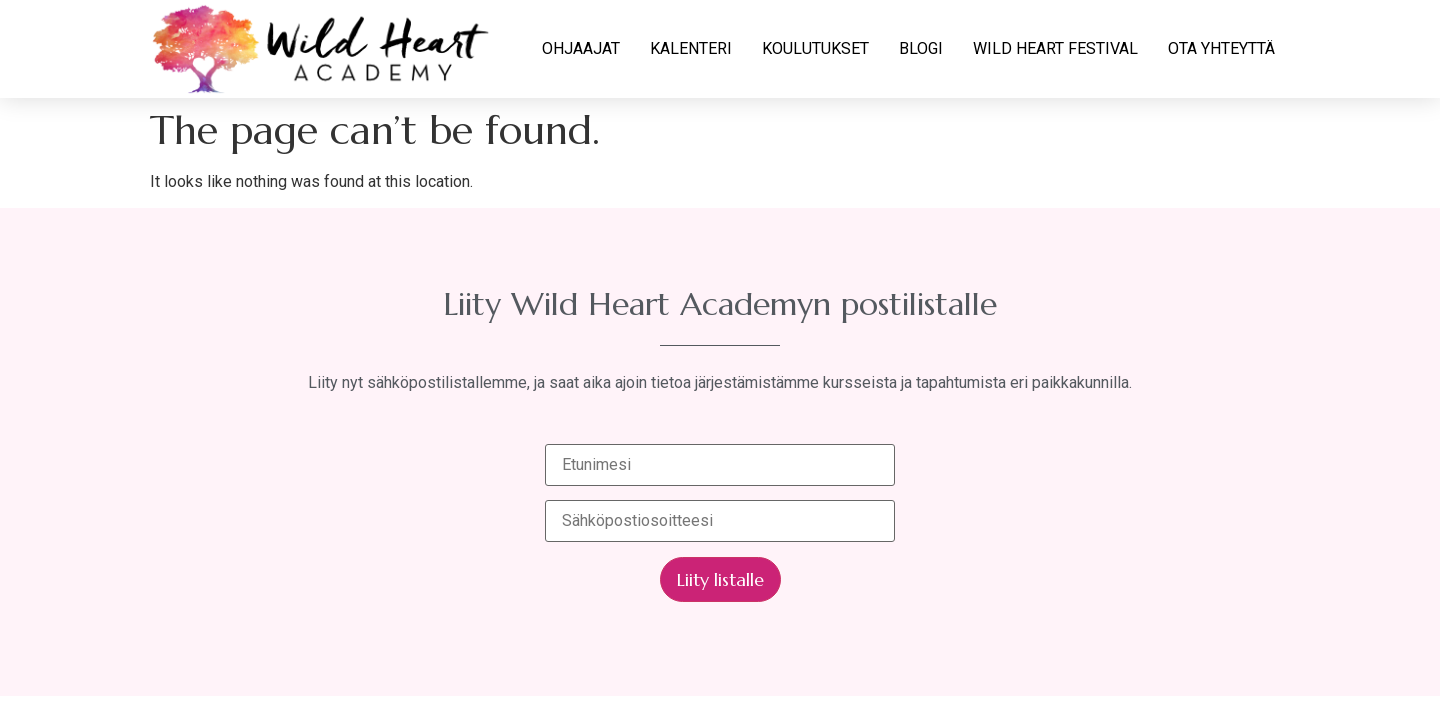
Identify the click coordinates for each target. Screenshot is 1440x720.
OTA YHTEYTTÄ (1221, 48)
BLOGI (921, 48)
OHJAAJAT (581, 48)
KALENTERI (691, 48)
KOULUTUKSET (815, 48)
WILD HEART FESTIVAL (1055, 48)
